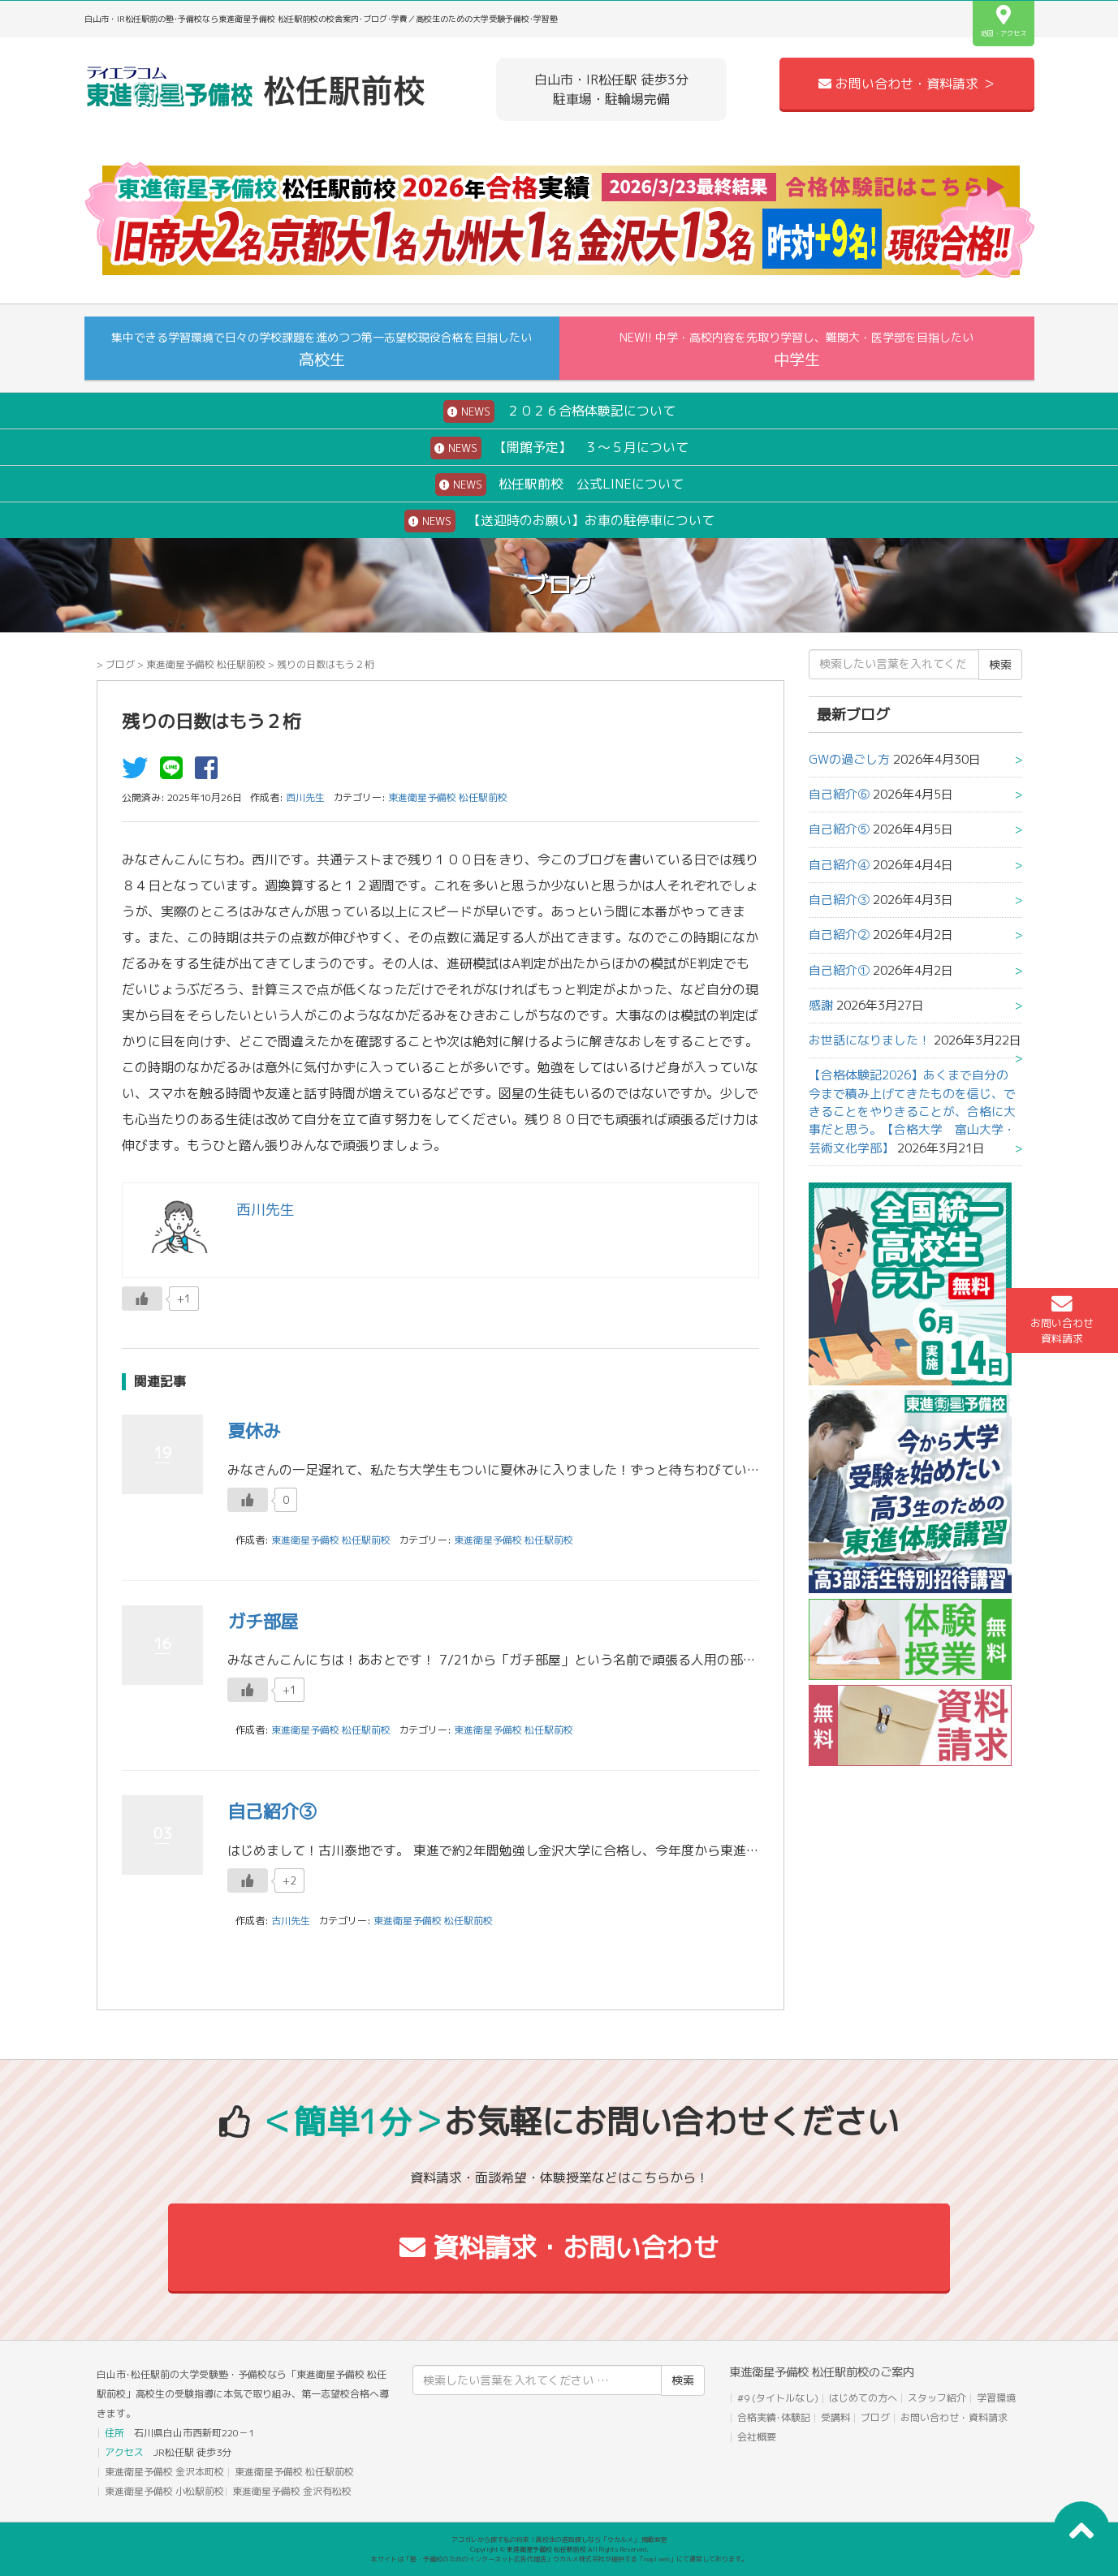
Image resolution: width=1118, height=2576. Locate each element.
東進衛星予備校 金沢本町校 (164, 2472)
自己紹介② (839, 934)
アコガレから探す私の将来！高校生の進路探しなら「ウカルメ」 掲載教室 (559, 2539)
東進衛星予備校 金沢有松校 (292, 2491)
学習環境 (996, 2398)
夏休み (254, 1430)
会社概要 (756, 2437)
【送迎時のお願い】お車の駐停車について (559, 521)
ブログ (120, 664)
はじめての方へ (863, 2398)
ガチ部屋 (263, 1621)
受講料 (835, 2417)
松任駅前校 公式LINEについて (559, 484)
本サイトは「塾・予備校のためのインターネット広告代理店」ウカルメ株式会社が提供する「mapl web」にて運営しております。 (559, 2559)
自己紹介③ (272, 1811)
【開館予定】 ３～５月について (559, 448)
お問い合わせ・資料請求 (954, 2417)
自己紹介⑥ (839, 794)
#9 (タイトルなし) (777, 2398)
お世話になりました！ (869, 1040)
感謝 (821, 1005)
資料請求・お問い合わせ (559, 2247)
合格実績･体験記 (773, 2417)
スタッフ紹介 (937, 2398)
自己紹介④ (839, 864)
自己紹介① (839, 970)
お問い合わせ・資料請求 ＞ (906, 84)
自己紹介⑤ (839, 829)
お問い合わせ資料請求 (1062, 1320)
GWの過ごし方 (849, 759)
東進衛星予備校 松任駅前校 (205, 664)
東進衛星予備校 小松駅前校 (164, 2491)
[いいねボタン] (142, 1298)
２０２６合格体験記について (559, 411)
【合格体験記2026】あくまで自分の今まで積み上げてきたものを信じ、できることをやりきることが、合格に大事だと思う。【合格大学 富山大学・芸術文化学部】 (912, 1111)
